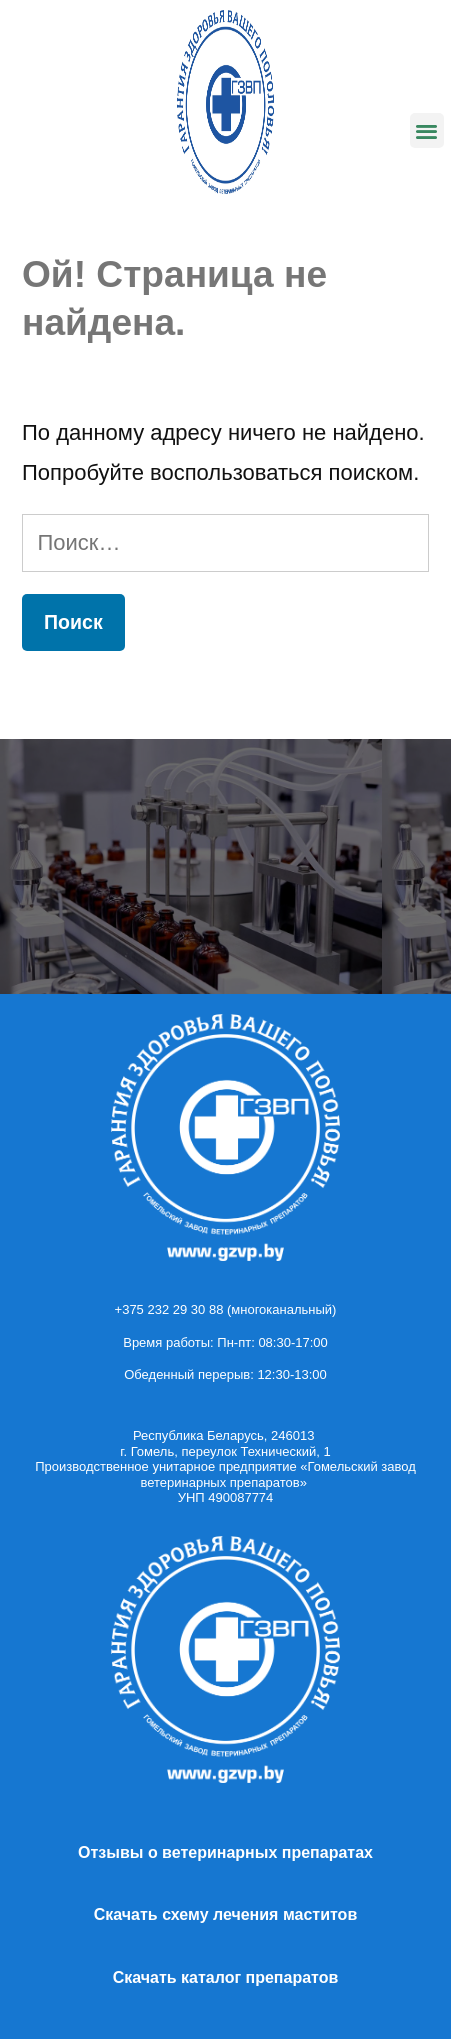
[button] (427, 130)
